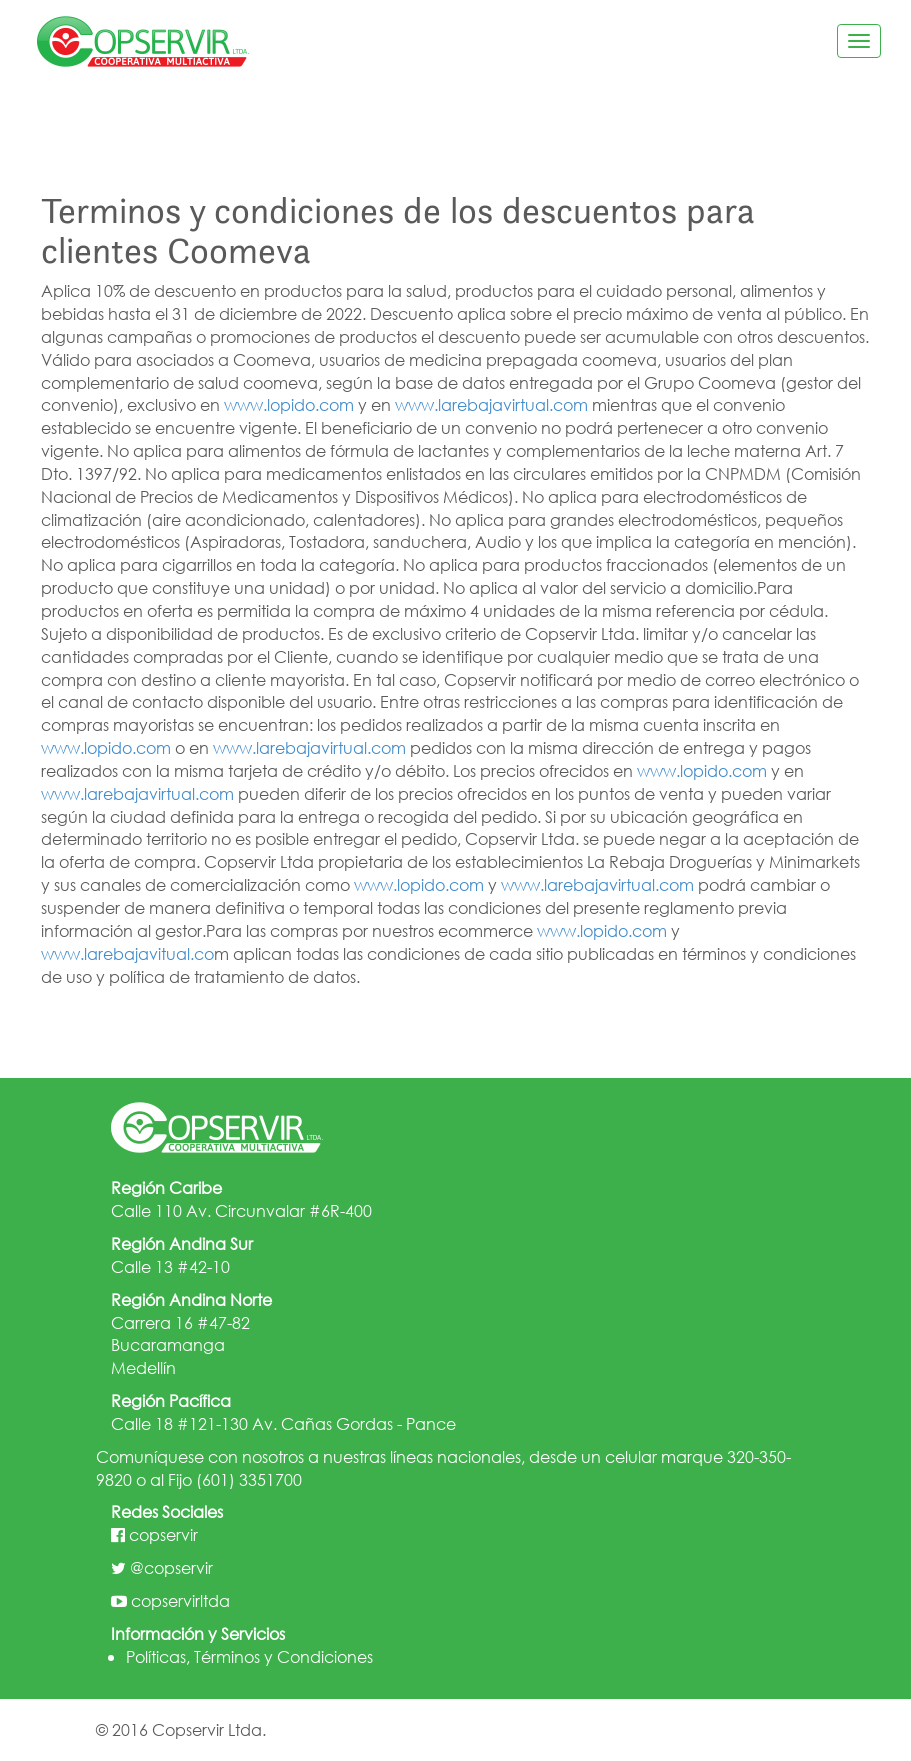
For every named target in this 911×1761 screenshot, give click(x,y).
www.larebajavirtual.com (491, 404)
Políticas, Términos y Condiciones (249, 1656)
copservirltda (180, 1600)
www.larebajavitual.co (127, 953)
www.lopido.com (289, 404)
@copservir (171, 1567)
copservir (163, 1534)
